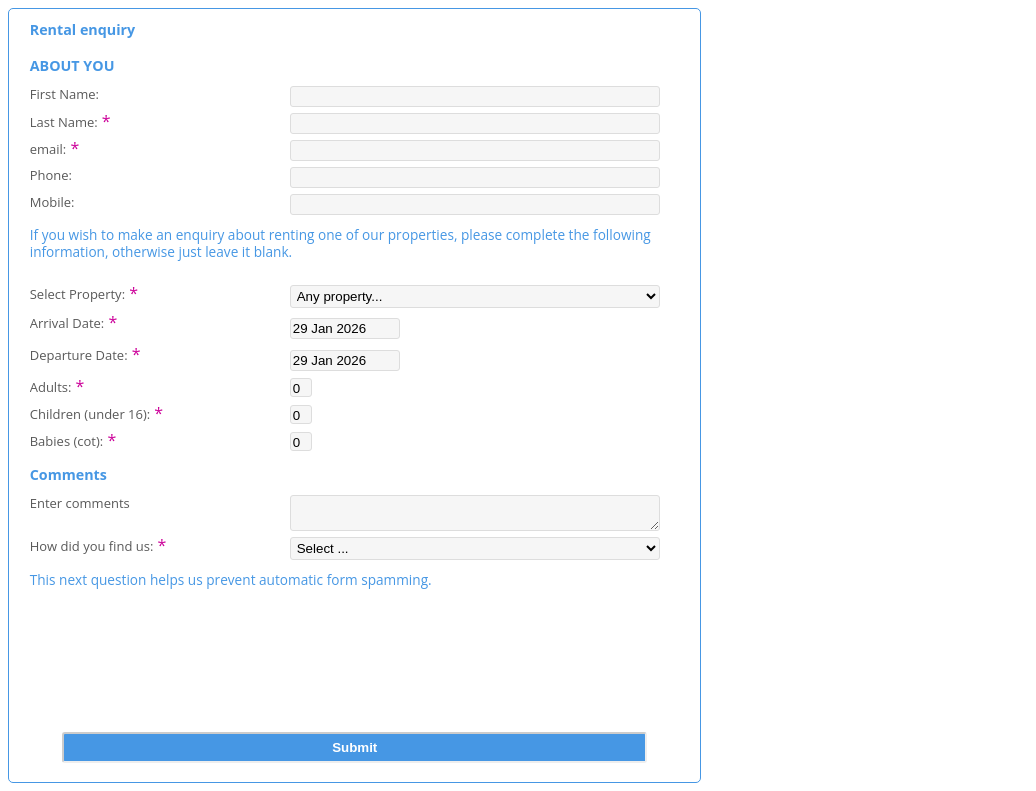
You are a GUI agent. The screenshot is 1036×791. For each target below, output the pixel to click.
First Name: (64, 93)
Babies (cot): (73, 439)
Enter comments (80, 502)
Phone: (51, 174)
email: (55, 147)
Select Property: (84, 292)
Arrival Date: (73, 321)
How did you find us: (98, 550)
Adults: (57, 385)
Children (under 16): (96, 412)
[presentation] (355, 689)
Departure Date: (85, 353)
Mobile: (52, 201)
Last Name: (70, 120)
